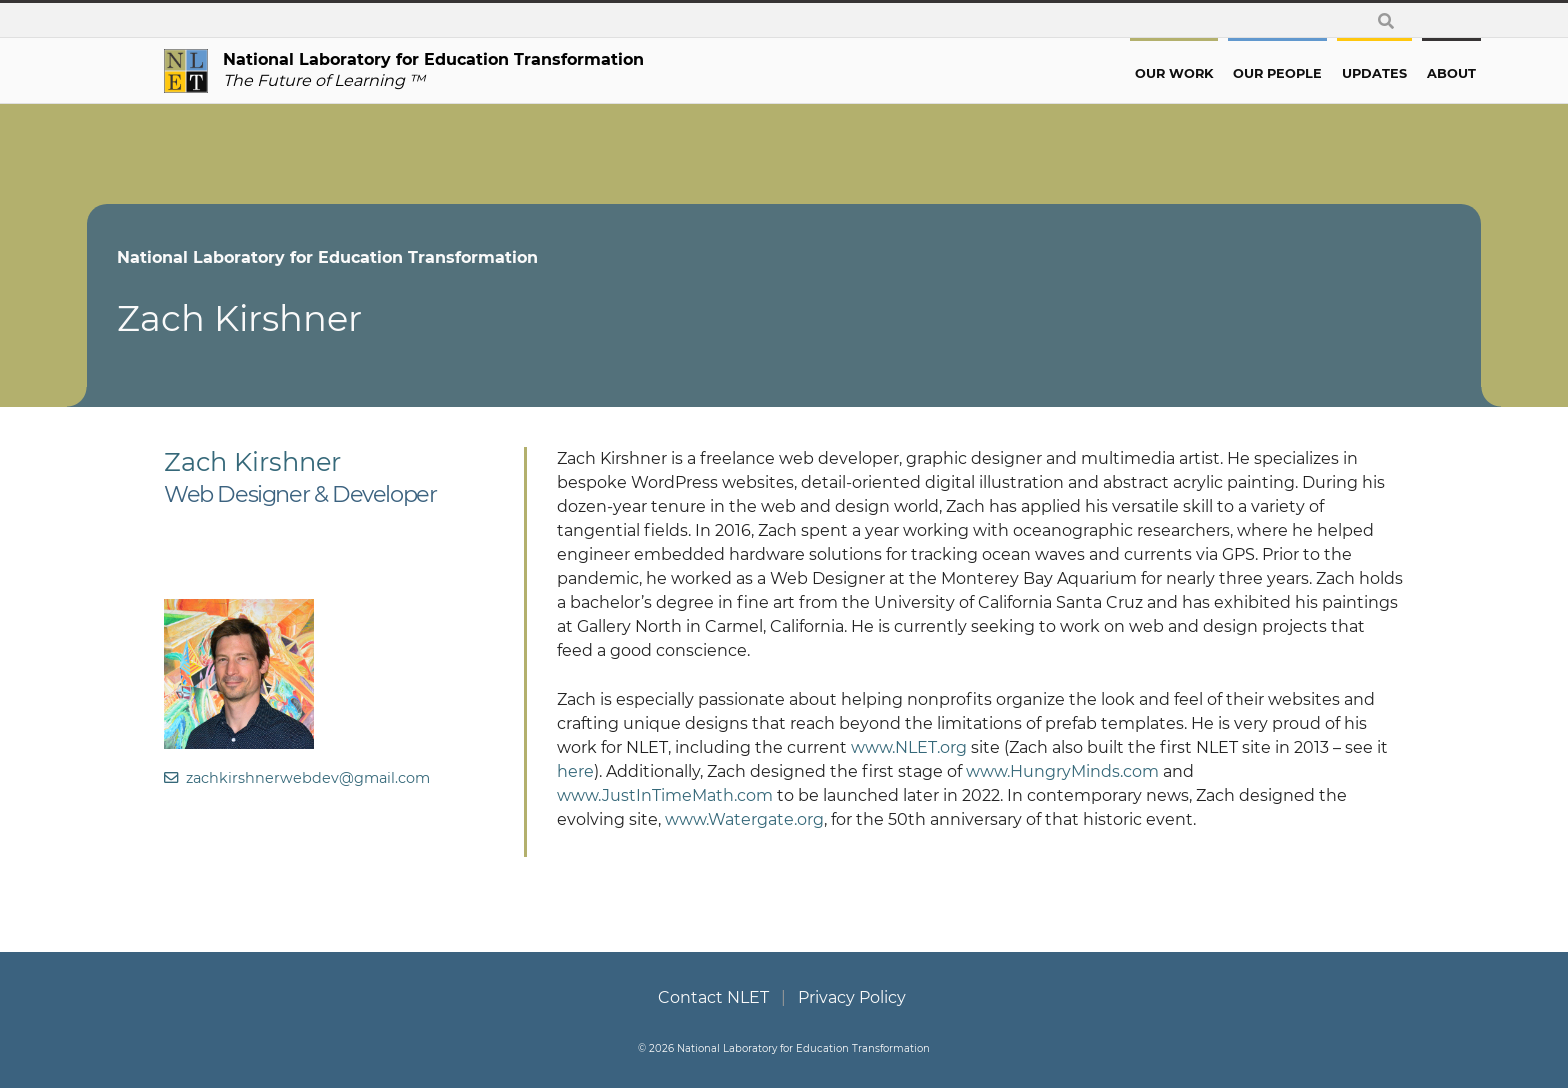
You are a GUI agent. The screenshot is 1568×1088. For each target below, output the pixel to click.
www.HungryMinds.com (1062, 771)
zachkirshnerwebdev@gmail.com (297, 778)
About (1374, 73)
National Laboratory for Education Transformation (404, 257)
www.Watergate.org (744, 819)
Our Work (1097, 73)
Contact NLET (713, 997)
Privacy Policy (852, 997)
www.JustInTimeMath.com (665, 795)
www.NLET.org (909, 747)
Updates (1297, 73)
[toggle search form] (1386, 20)
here (575, 771)
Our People (1200, 73)
